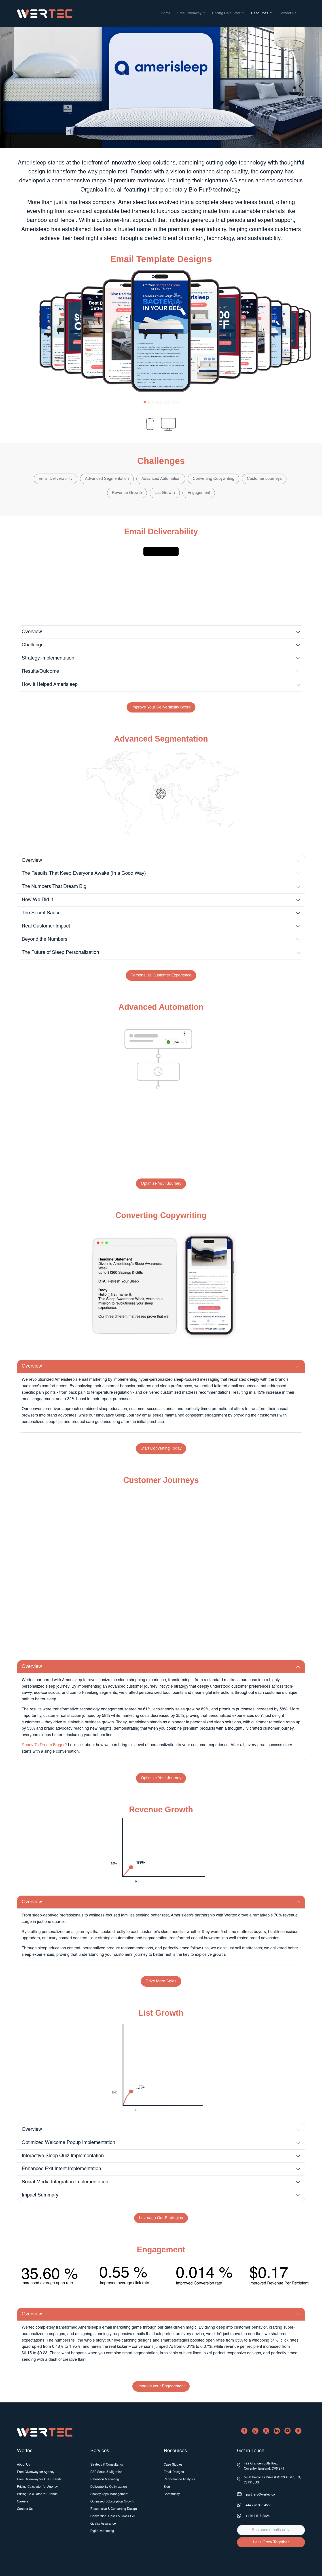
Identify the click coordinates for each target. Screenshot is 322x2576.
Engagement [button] (198, 493)
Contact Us (287, 13)
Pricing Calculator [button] (226, 13)
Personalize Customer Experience (161, 975)
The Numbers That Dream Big (54, 886)
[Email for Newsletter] (271, 2530)
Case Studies (173, 2464)
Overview (32, 631)
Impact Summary (40, 2195)
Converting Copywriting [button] (213, 479)
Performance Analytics (179, 2479)
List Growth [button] (165, 493)
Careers (22, 2501)
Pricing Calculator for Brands (37, 2494)
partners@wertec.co (260, 2494)
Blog (167, 2486)
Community (172, 2494)
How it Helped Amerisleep (50, 684)
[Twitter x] (266, 2430)
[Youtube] (287, 2430)
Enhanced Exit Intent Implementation (61, 2168)
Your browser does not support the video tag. (161, 1567)
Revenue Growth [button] (127, 493)
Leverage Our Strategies (161, 2218)
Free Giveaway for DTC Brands (39, 2479)
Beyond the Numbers (44, 939)
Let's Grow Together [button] (271, 2542)
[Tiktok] (298, 2430)
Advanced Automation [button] (160, 479)
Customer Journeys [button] (264, 479)
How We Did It (37, 899)
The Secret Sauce (41, 913)
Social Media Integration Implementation (65, 2182)
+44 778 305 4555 (258, 2505)
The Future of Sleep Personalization (60, 952)
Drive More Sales (161, 1981)
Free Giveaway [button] (189, 13)
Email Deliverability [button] (55, 479)
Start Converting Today (161, 1448)
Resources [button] (260, 13)
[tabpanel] (161, 337)
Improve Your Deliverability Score (161, 707)
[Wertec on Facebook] (244, 2430)
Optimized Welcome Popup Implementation (68, 2142)
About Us (23, 2464)
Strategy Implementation (48, 658)
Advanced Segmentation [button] (107, 479)
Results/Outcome (40, 671)
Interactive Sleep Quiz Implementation (63, 2155)
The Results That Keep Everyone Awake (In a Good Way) (84, 873)
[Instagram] (255, 2430)
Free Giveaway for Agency (35, 2472)
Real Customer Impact (46, 926)
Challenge (33, 645)
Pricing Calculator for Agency (37, 2486)
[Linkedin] (277, 2430)
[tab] (150, 424)
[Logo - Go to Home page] (45, 13)
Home (165, 13)
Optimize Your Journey (161, 1184)
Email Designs (174, 2472)
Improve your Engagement (161, 2386)
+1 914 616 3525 (258, 2516)
